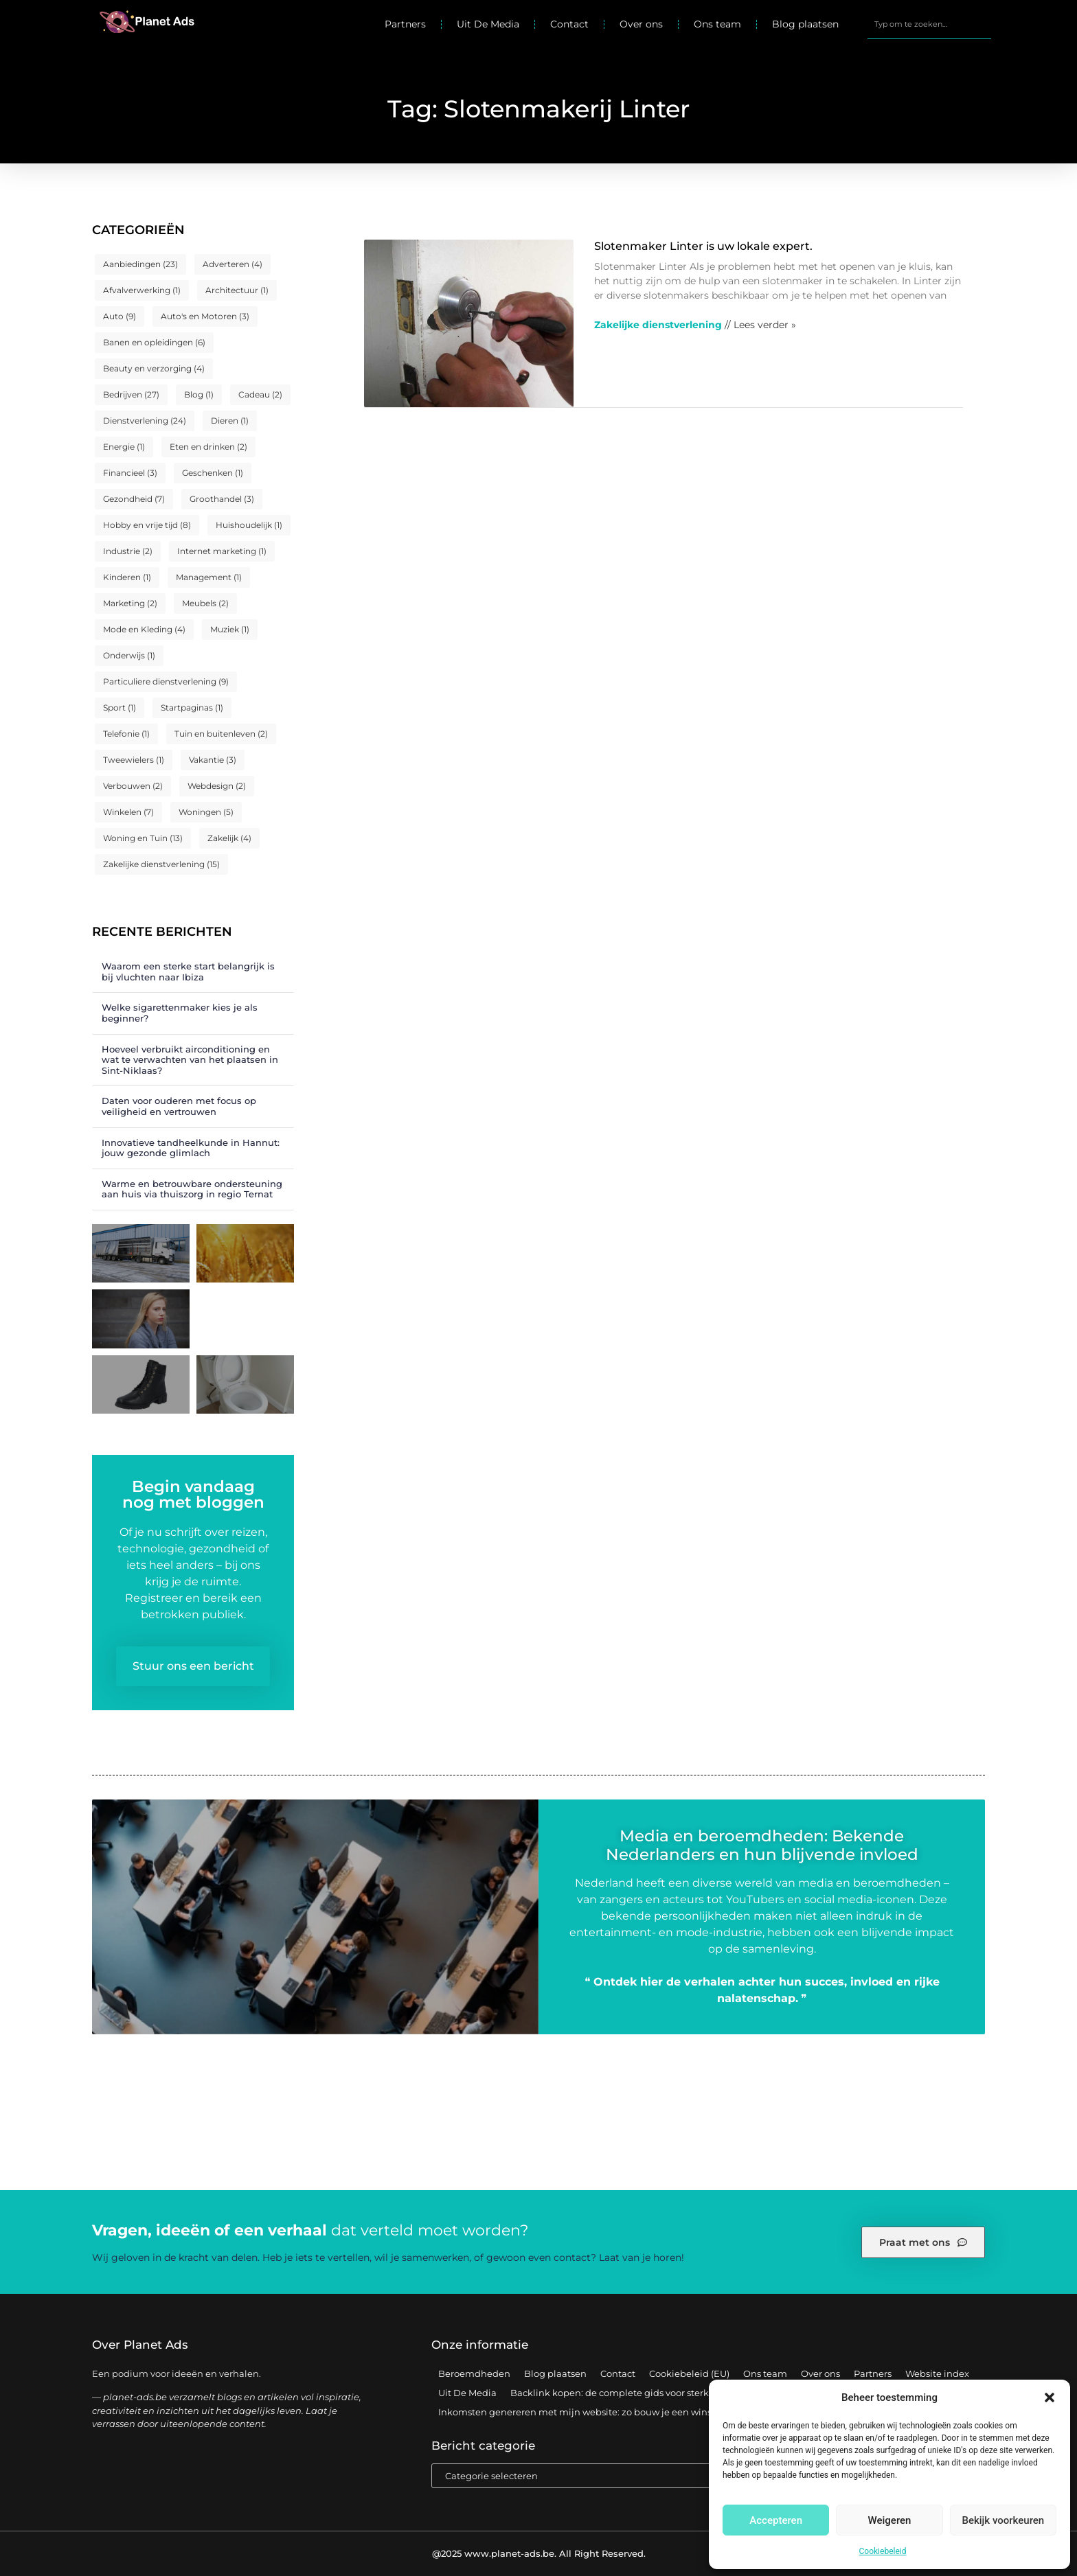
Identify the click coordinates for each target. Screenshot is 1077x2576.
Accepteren (775, 2520)
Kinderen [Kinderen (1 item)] (127, 577)
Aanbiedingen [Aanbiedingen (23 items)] (140, 264)
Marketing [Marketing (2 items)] (130, 603)
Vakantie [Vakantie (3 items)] (212, 760)
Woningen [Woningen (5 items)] (206, 812)
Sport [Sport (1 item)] (119, 707)
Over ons (641, 24)
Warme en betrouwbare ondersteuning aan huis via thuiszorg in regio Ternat (192, 1189)
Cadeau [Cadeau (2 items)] (260, 394)
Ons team (717, 24)
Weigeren (889, 2520)
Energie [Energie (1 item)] (124, 446)
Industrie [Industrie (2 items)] (127, 551)
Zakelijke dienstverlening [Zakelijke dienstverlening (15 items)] (161, 864)
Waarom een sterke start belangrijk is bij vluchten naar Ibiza (188, 971)
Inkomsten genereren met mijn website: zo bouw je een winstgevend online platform (629, 2411)
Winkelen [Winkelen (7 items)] (128, 812)
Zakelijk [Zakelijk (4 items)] (229, 838)
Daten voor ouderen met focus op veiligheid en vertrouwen (179, 1106)
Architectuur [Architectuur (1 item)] (237, 290)
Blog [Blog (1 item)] (199, 394)
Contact (569, 24)
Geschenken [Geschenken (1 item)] (212, 473)
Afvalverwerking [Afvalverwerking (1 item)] (142, 290)
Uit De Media (488, 24)
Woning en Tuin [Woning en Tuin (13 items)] (143, 838)
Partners (405, 24)
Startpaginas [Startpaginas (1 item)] (192, 707)
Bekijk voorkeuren (1003, 2520)
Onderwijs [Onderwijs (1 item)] (129, 655)
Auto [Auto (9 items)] (119, 316)
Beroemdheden (474, 2373)
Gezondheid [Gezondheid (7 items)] (134, 499)
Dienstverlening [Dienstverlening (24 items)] (144, 420)
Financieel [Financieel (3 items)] (130, 473)
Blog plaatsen (805, 24)
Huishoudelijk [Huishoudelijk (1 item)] (249, 525)
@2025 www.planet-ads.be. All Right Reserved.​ (539, 2553)
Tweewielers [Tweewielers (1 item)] (133, 760)
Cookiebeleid (883, 2551)
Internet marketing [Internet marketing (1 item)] (222, 551)
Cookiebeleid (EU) (689, 2373)
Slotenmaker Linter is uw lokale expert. (703, 246)
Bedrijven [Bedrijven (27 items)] (131, 394)
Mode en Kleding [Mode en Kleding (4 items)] (144, 629)
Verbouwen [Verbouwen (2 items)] (133, 786)
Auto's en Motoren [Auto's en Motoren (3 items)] (205, 316)
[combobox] (929, 24)
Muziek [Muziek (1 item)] (229, 629)
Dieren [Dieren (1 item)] (230, 420)
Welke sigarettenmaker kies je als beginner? (180, 1013)
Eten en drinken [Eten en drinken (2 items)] (208, 446)
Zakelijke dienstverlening (658, 325)
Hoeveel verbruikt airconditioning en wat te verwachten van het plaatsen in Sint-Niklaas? (190, 1060)
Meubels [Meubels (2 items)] (205, 603)
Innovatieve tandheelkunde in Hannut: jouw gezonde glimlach (191, 1148)
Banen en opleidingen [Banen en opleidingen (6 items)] (154, 342)
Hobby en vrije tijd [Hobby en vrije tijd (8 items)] (147, 525)
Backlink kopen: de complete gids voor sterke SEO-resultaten (647, 2392)
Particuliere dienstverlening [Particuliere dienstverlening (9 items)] (166, 681)
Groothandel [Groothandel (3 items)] (222, 499)
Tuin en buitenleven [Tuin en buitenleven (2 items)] (221, 733)
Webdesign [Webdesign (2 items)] (217, 786)
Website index (937, 2373)
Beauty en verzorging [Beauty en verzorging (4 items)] (154, 368)
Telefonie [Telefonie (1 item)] (126, 733)
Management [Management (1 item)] (209, 577)
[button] (1049, 2397)
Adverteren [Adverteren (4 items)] (232, 264)
